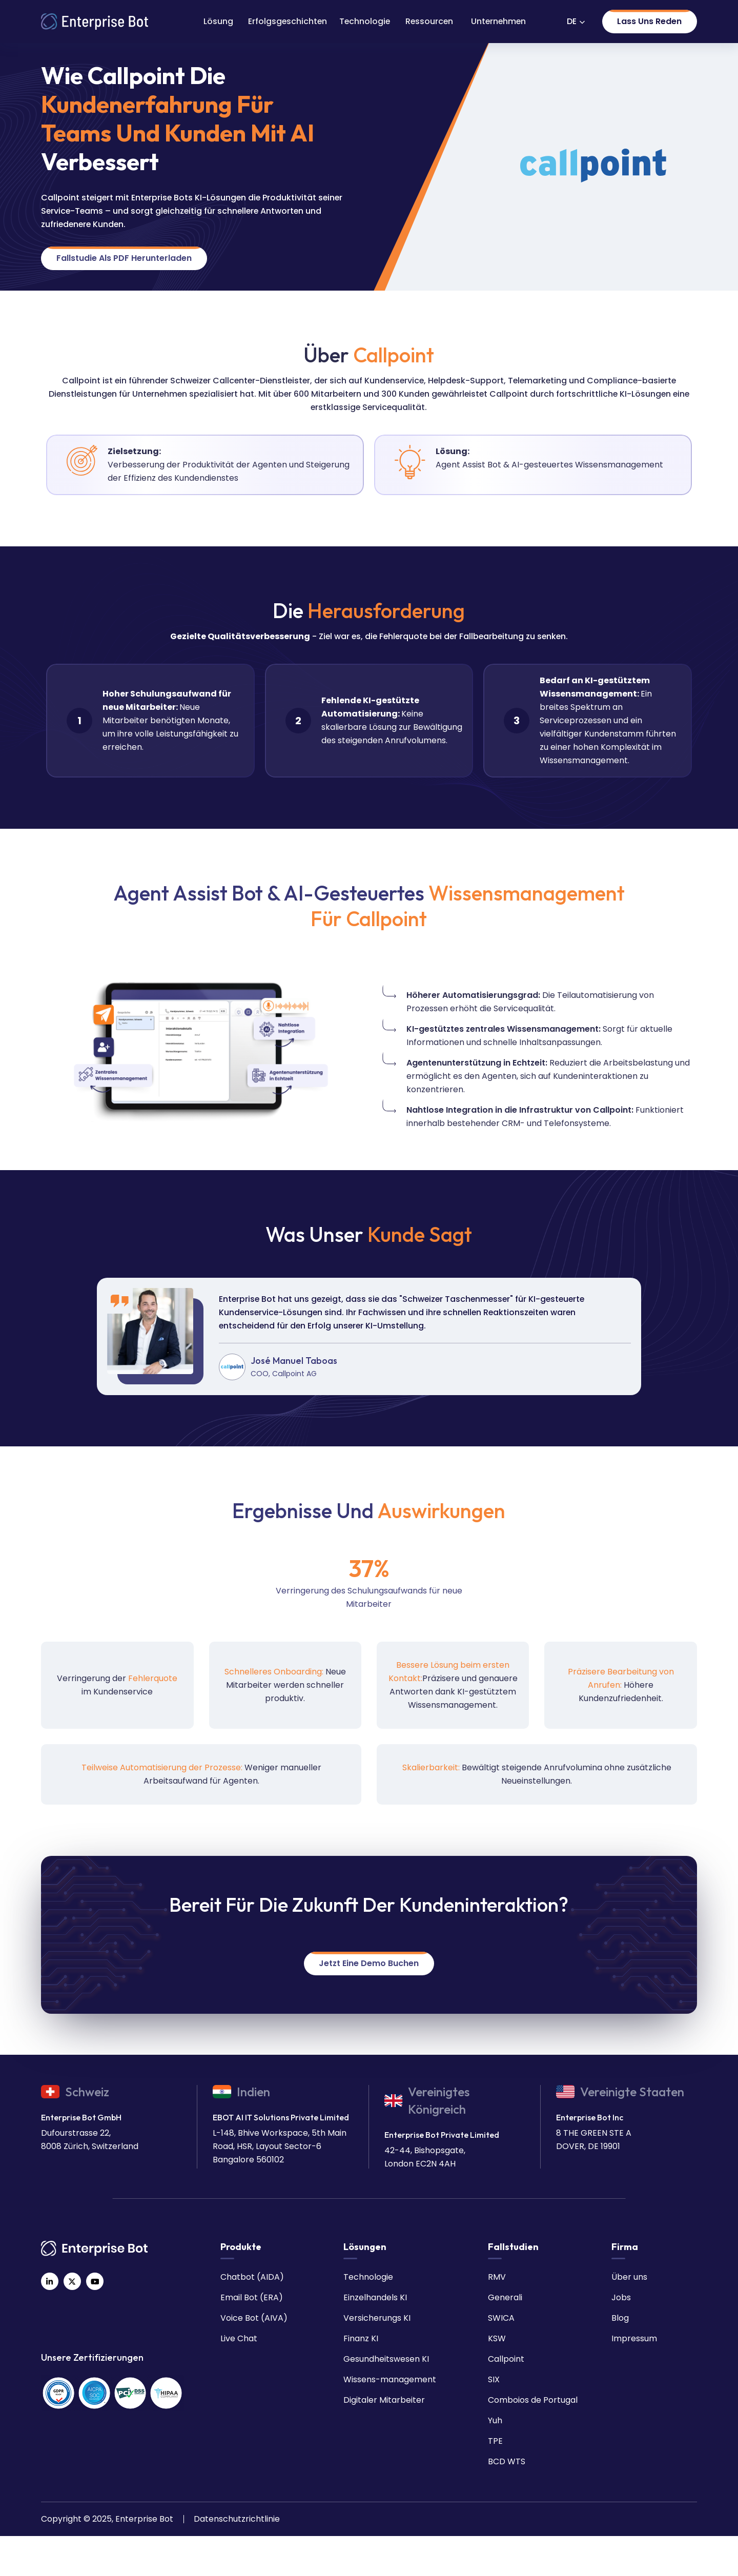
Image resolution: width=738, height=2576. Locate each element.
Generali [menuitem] (505, 2297)
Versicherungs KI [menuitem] (377, 2318)
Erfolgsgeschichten (287, 21)
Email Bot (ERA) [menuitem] (251, 2297)
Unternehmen (498, 21)
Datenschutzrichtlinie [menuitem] (237, 2519)
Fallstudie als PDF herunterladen (124, 258)
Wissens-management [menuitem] (389, 2379)
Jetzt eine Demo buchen (369, 1963)
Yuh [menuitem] (495, 2420)
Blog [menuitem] (620, 2318)
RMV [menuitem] (497, 2277)
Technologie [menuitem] (368, 2277)
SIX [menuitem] (494, 2379)
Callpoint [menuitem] (506, 2359)
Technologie (364, 21)
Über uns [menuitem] (629, 2277)
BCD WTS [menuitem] (506, 2461)
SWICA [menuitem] (501, 2318)
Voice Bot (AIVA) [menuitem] (254, 2318)
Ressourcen (429, 21)
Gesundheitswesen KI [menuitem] (386, 2359)
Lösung (218, 21)
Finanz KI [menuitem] (360, 2338)
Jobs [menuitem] (621, 2297)
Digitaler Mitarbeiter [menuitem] (384, 2400)
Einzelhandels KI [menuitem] (375, 2297)
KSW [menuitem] (497, 2338)
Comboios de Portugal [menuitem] (533, 2400)
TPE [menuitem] (495, 2441)
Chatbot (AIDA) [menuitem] (252, 2277)
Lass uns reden (649, 21)
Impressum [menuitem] (634, 2338)
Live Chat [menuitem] (238, 2338)
